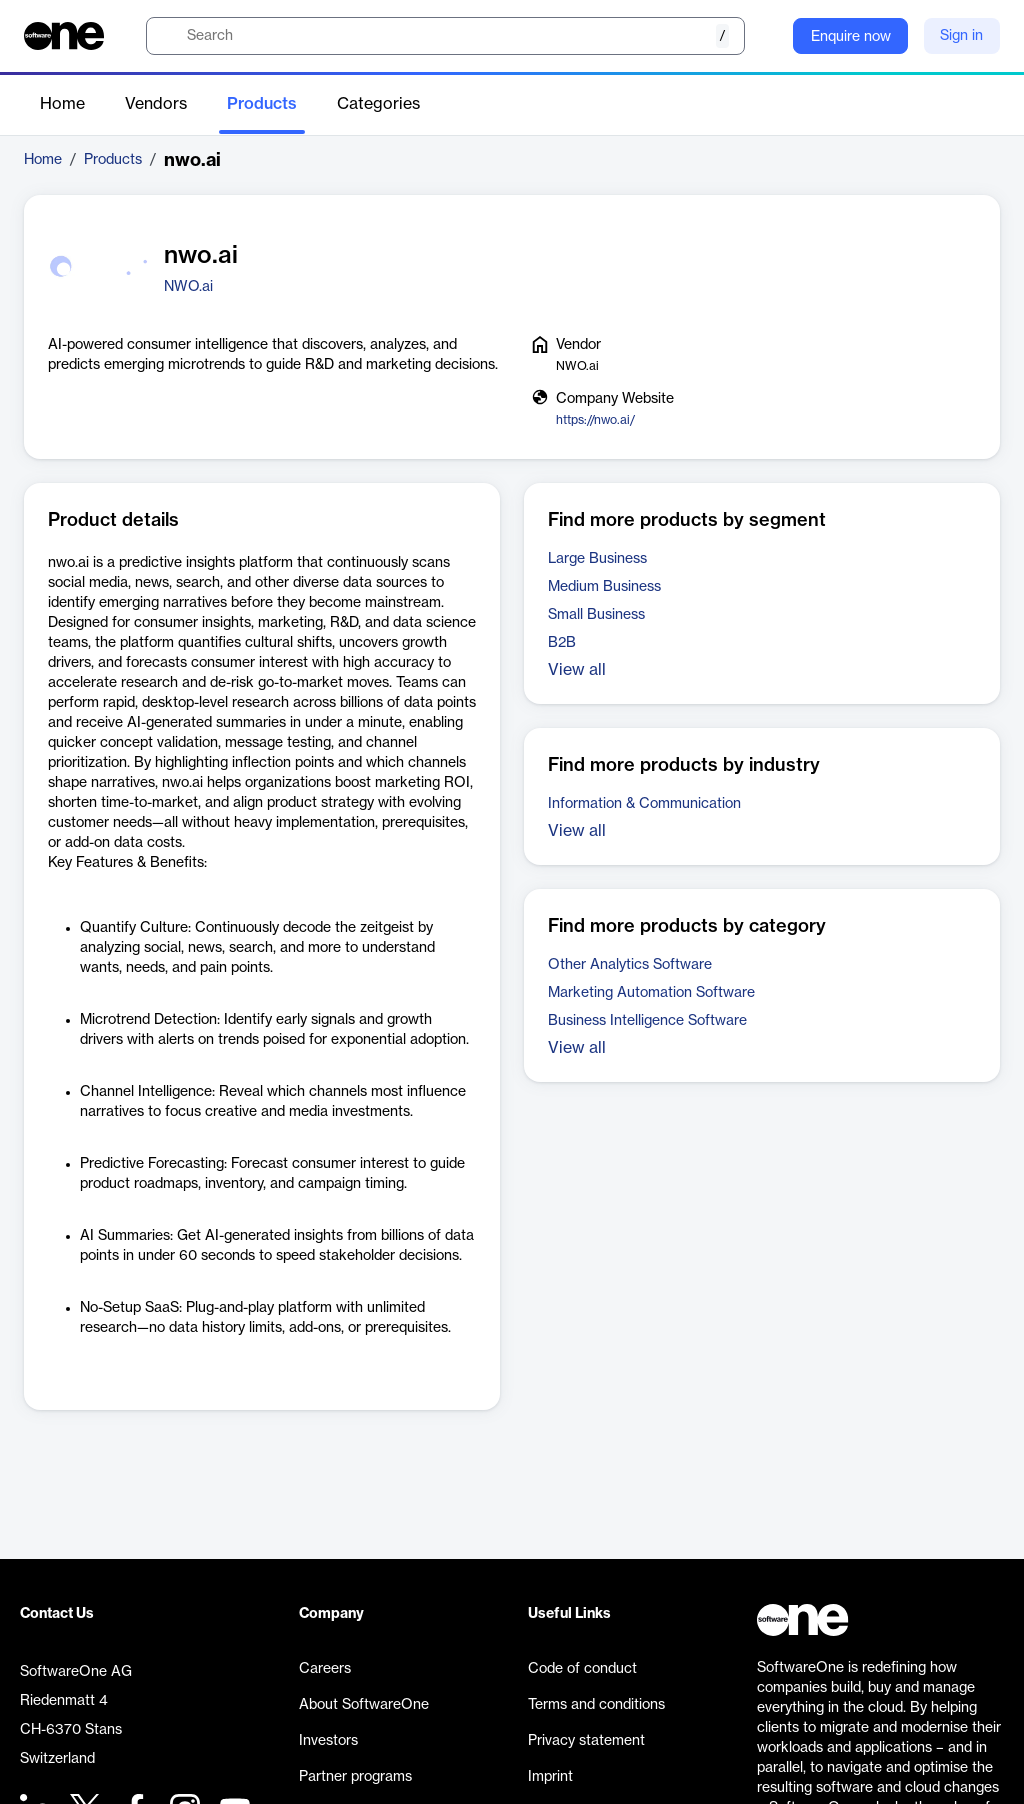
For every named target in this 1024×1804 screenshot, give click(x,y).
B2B (562, 643)
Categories (378, 104)
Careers (325, 1669)
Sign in (961, 36)
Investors (328, 1741)
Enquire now (851, 37)
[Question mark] (765, 36)
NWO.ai (188, 287)
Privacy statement (586, 1741)
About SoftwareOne (364, 1705)
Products (262, 104)
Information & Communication (644, 804)
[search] (445, 36)
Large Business (597, 559)
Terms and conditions (596, 1705)
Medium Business (604, 587)
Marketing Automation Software (651, 993)
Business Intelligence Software (647, 1021)
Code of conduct (582, 1669)
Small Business (596, 615)
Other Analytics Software (630, 965)
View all (577, 670)
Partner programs (355, 1777)
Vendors (156, 104)
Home (62, 104)
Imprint (550, 1777)
